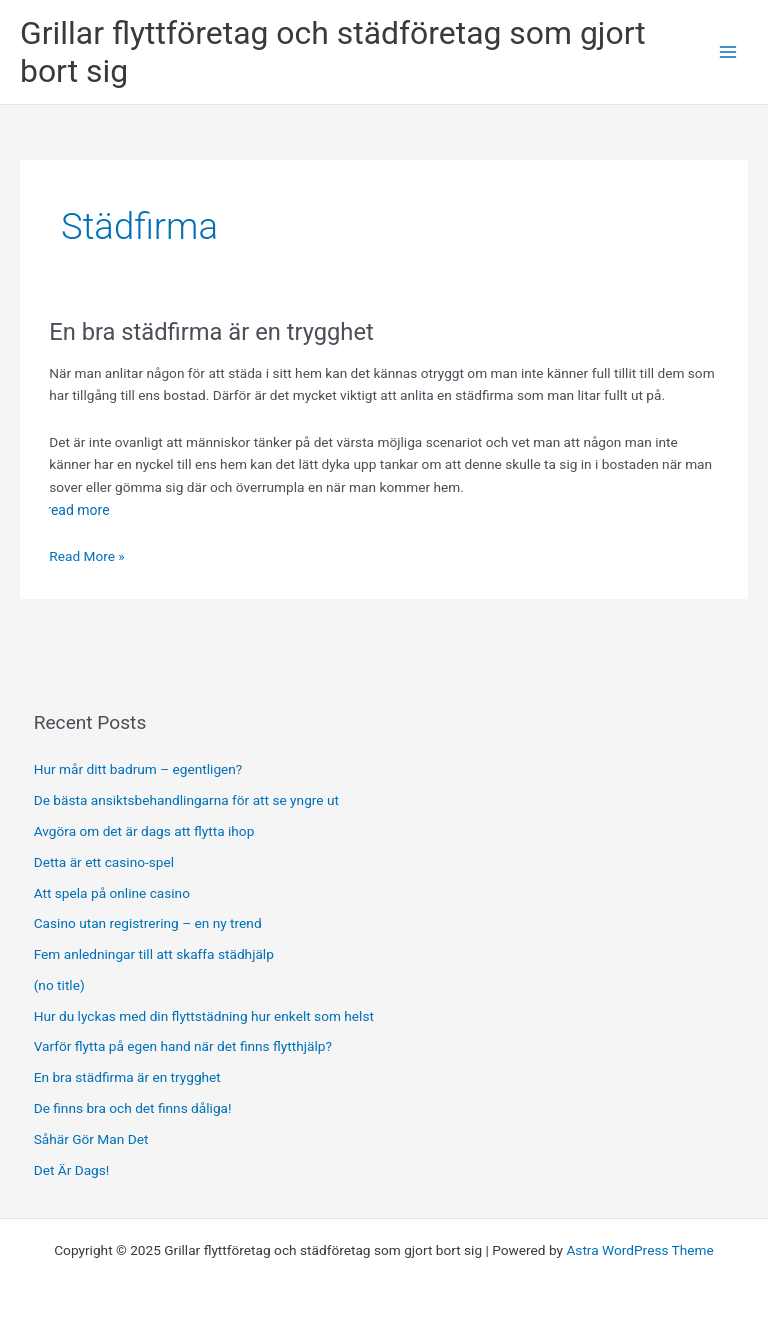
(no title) (59, 985)
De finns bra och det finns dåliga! (133, 1108)
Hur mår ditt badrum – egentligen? (138, 769)
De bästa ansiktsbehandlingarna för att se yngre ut (188, 800)
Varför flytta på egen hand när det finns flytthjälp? (183, 1046)
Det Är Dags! (72, 1170)
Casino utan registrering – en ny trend (148, 923)
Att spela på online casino (112, 893)
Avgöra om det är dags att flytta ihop (146, 831)
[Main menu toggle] (728, 52)
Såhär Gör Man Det (91, 1139)
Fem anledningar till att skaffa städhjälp (154, 954)
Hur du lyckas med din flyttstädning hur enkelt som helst (204, 1016)
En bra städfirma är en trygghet (211, 332)
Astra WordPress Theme (639, 1250)
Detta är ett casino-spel (104, 862)
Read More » (87, 556)
